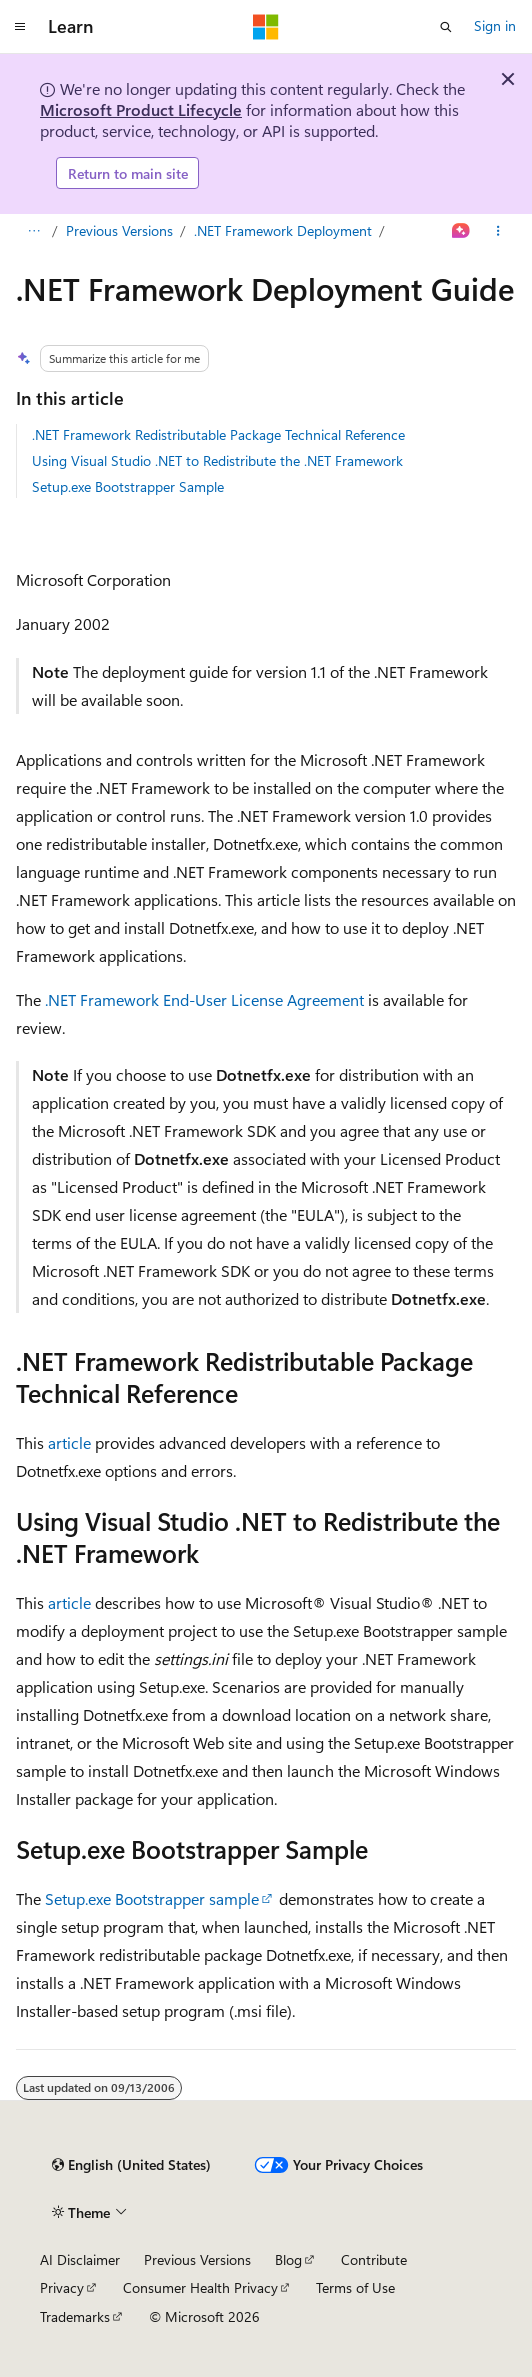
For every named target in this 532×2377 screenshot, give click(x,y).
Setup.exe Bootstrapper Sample (128, 486)
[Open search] (446, 27)
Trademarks (75, 2316)
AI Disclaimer (80, 2259)
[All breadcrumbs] (33, 232)
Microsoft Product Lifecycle (141, 109)
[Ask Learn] (461, 232)
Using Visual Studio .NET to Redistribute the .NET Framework (217, 460)
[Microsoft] (266, 27)
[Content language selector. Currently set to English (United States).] (131, 2165)
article (69, 1442)
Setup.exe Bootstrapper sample (152, 1898)
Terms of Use (355, 2287)
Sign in (495, 25)
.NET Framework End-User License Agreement (204, 999)
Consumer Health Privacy (200, 2287)
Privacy (62, 2287)
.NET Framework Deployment (283, 230)
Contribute (374, 2259)
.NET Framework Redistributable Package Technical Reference (218, 434)
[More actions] (498, 232)
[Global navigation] (20, 27)
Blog (288, 2259)
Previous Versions (119, 230)
